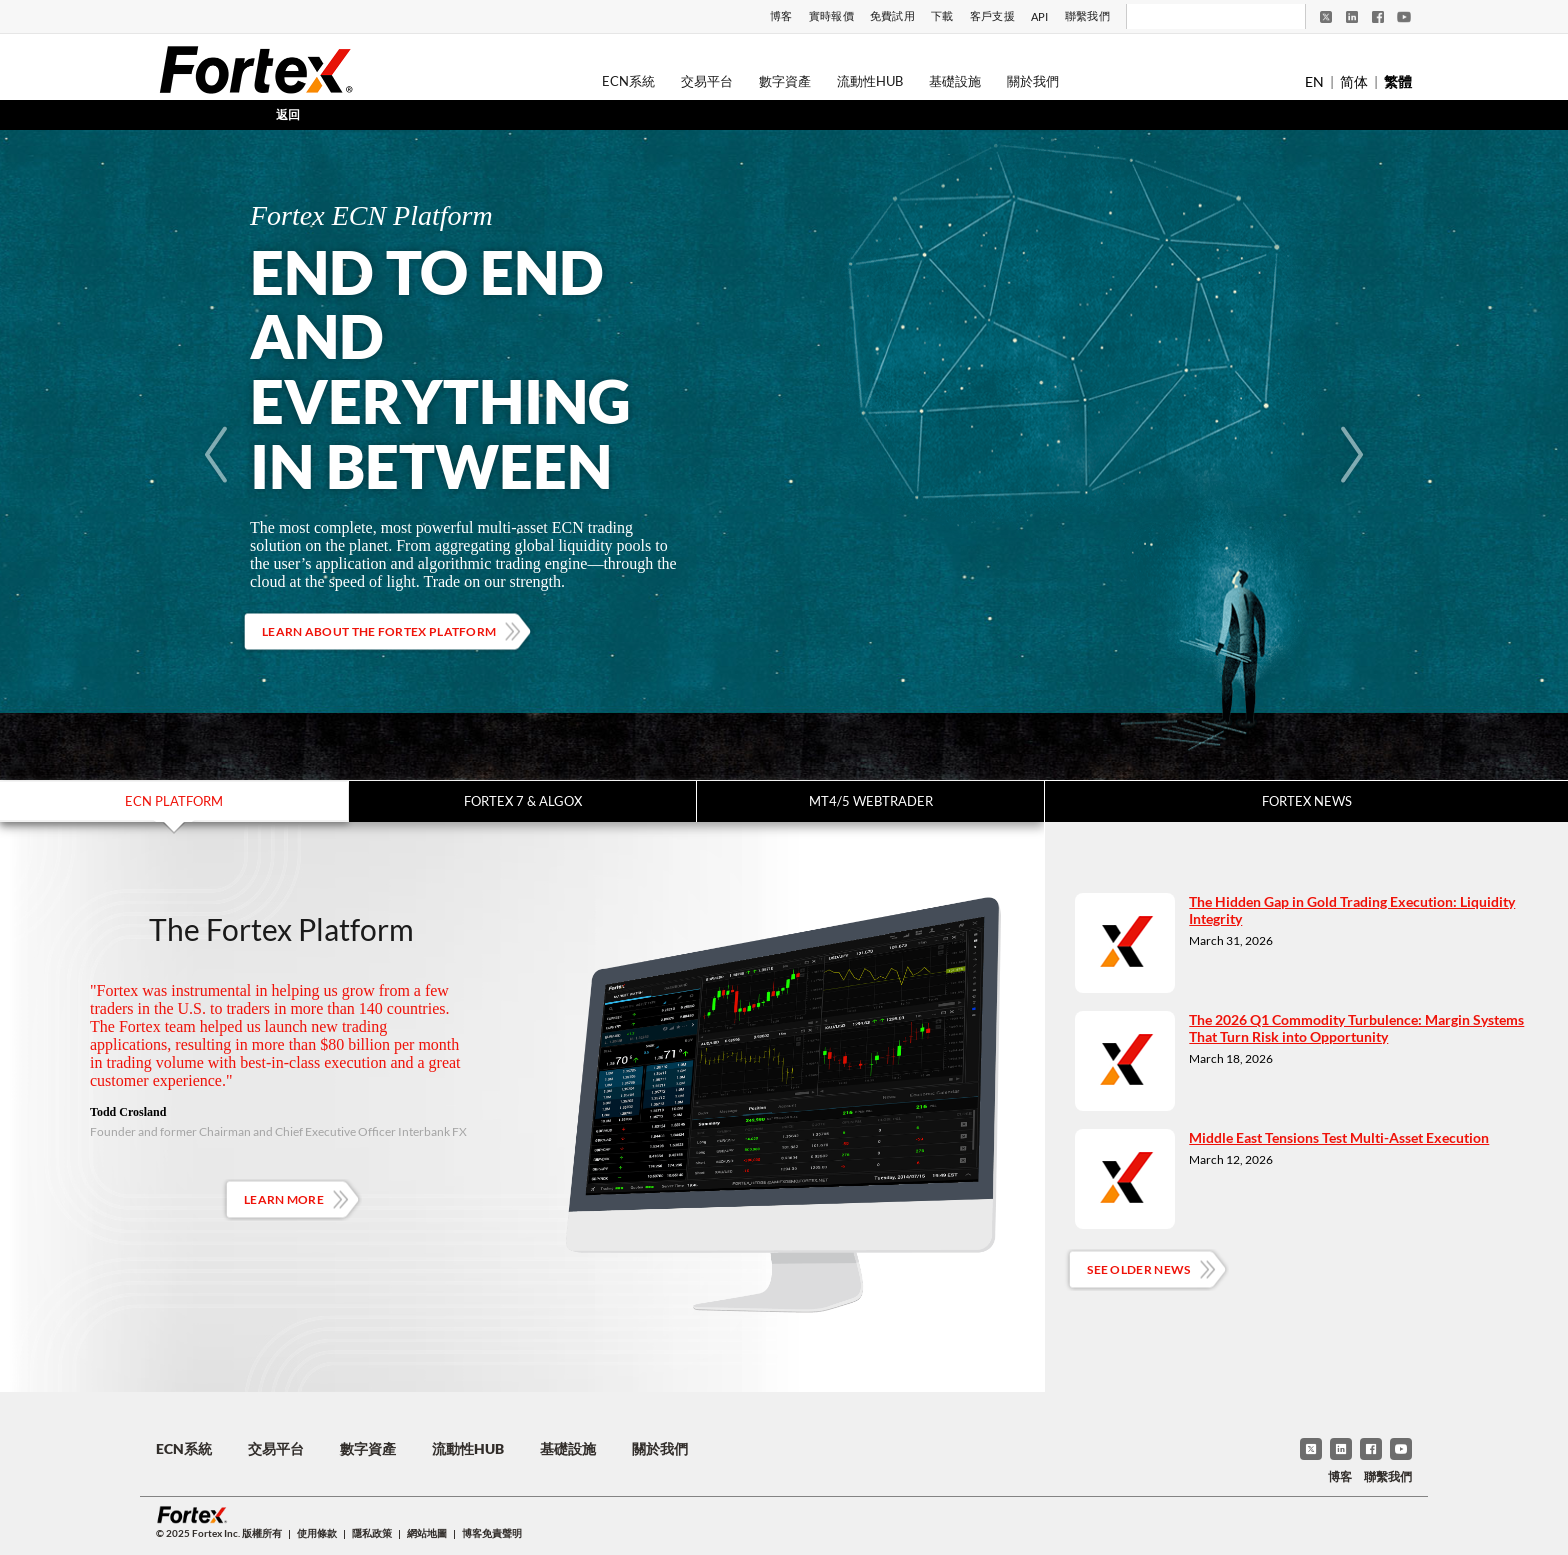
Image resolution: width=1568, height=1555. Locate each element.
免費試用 (892, 15)
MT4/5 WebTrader (871, 801)
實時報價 (831, 15)
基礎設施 (955, 81)
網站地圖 (427, 1533)
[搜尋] (1202, 17)
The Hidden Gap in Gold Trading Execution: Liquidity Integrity (1352, 910)
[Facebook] (1378, 17)
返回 (288, 114)
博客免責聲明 (492, 1533)
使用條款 (317, 1533)
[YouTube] (1404, 17)
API (1040, 16)
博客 (781, 15)
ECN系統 (628, 81)
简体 (1354, 81)
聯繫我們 (1087, 15)
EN (1314, 81)
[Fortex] (256, 69)
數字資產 (785, 81)
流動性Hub (870, 81)
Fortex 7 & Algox (523, 801)
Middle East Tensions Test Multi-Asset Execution (1339, 1137)
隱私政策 (372, 1533)
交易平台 (707, 81)
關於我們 (1033, 81)
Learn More (284, 1199)
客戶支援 (992, 15)
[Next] (1352, 455)
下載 (942, 15)
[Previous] (216, 455)
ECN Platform (174, 801)
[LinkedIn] (1352, 17)
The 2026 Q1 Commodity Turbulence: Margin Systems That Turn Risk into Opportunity (1356, 1028)
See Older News (1138, 1269)
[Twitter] (1326, 17)
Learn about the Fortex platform (379, 631)
